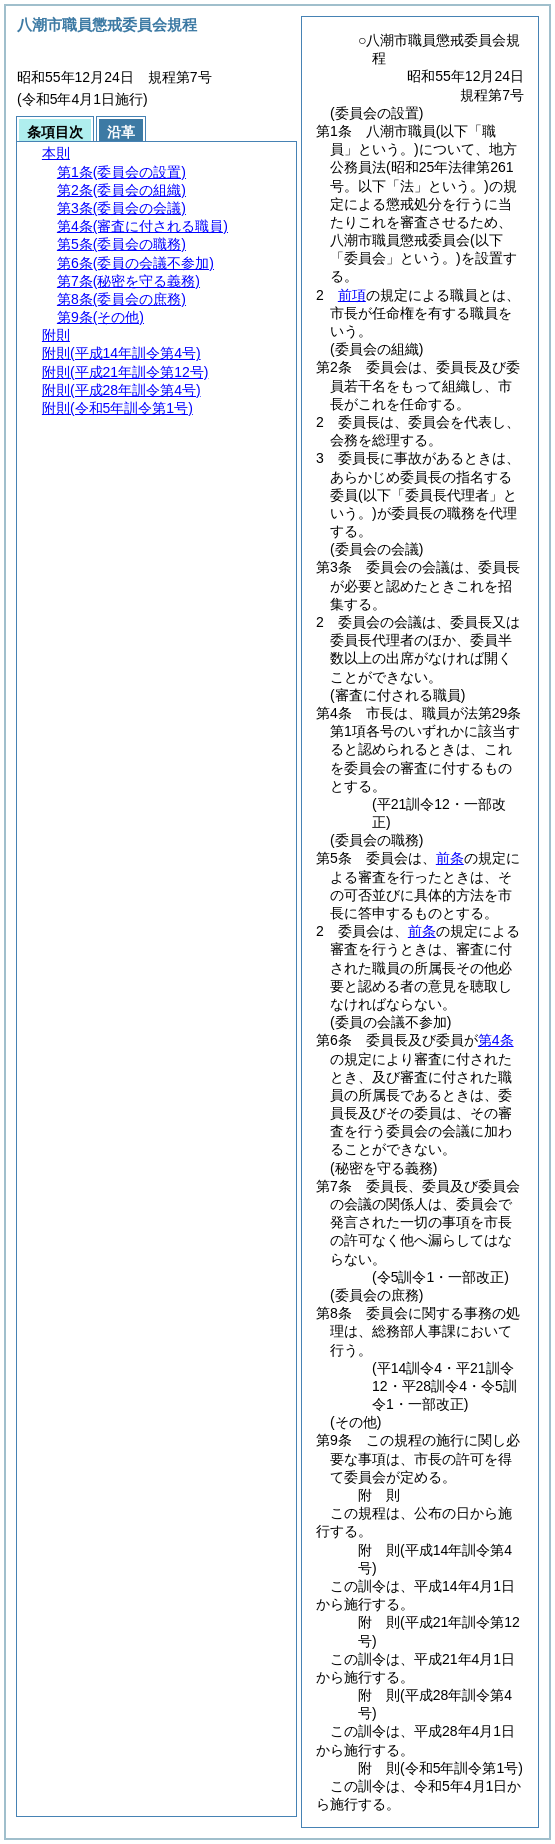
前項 (352, 295)
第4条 (496, 1040)
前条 (450, 858)
